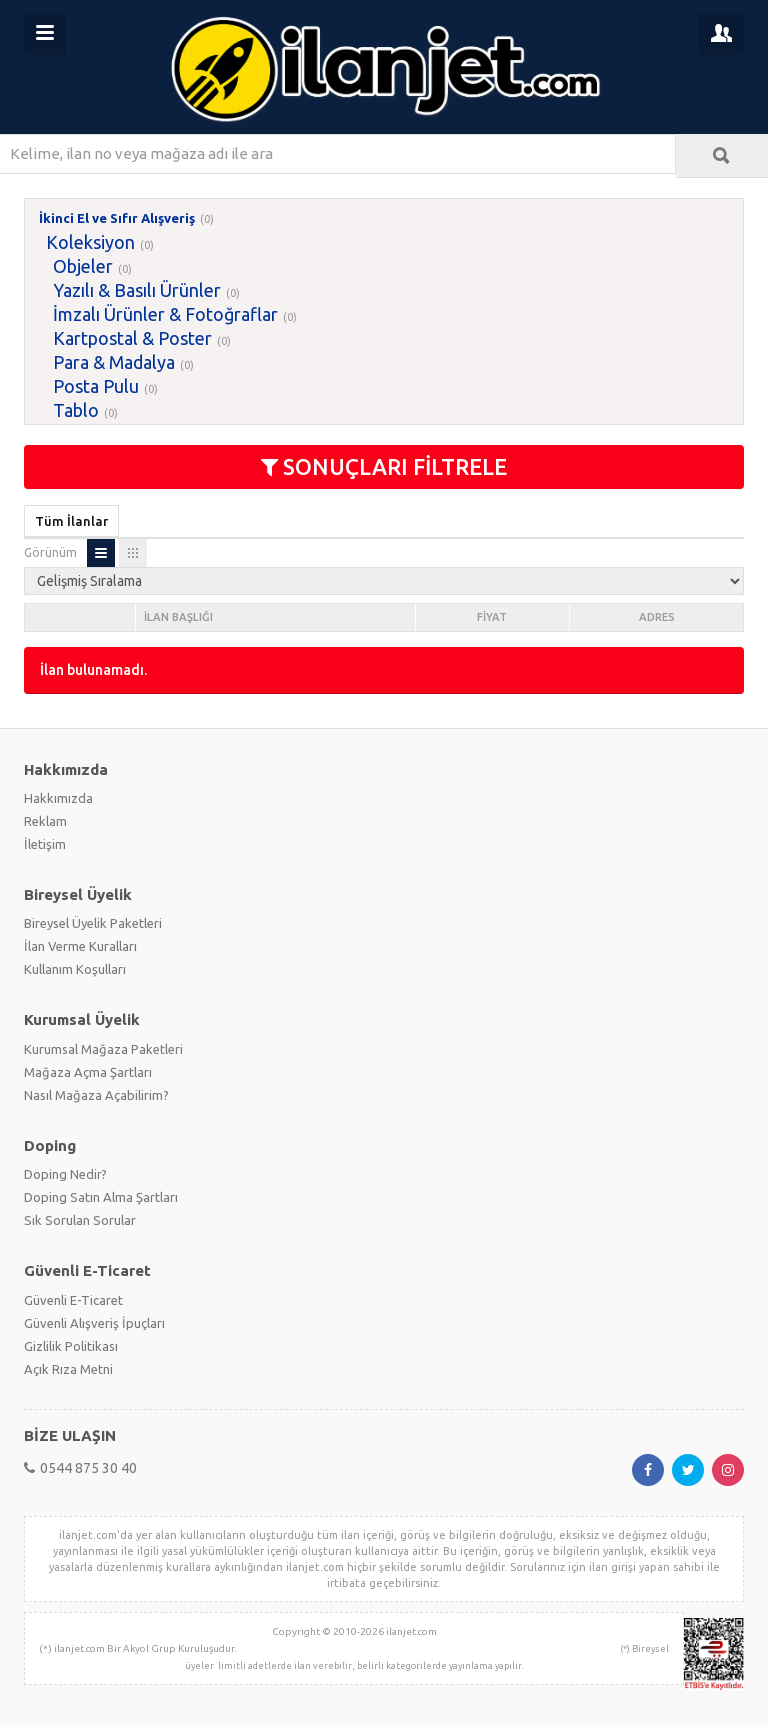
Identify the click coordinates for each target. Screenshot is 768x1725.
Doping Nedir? (65, 1174)
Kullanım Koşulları (75, 969)
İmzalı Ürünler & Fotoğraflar (165, 314)
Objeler (83, 266)
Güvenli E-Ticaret (73, 1300)
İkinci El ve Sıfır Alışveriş (117, 218)
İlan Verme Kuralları (80, 946)
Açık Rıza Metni (68, 1369)
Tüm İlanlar (71, 521)
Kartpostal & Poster (132, 338)
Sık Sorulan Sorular (80, 1220)
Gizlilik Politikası (71, 1346)
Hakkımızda (58, 798)
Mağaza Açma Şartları (88, 1072)
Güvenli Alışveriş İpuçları (94, 1323)
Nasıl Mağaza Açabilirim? (96, 1095)
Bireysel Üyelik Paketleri (93, 923)
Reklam (45, 821)
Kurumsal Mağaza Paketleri (103, 1049)
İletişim (45, 844)
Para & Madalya (114, 362)
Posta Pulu (96, 386)
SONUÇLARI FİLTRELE (384, 466)
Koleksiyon (90, 242)
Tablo (76, 410)
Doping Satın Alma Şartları (101, 1197)
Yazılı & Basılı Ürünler (137, 290)
